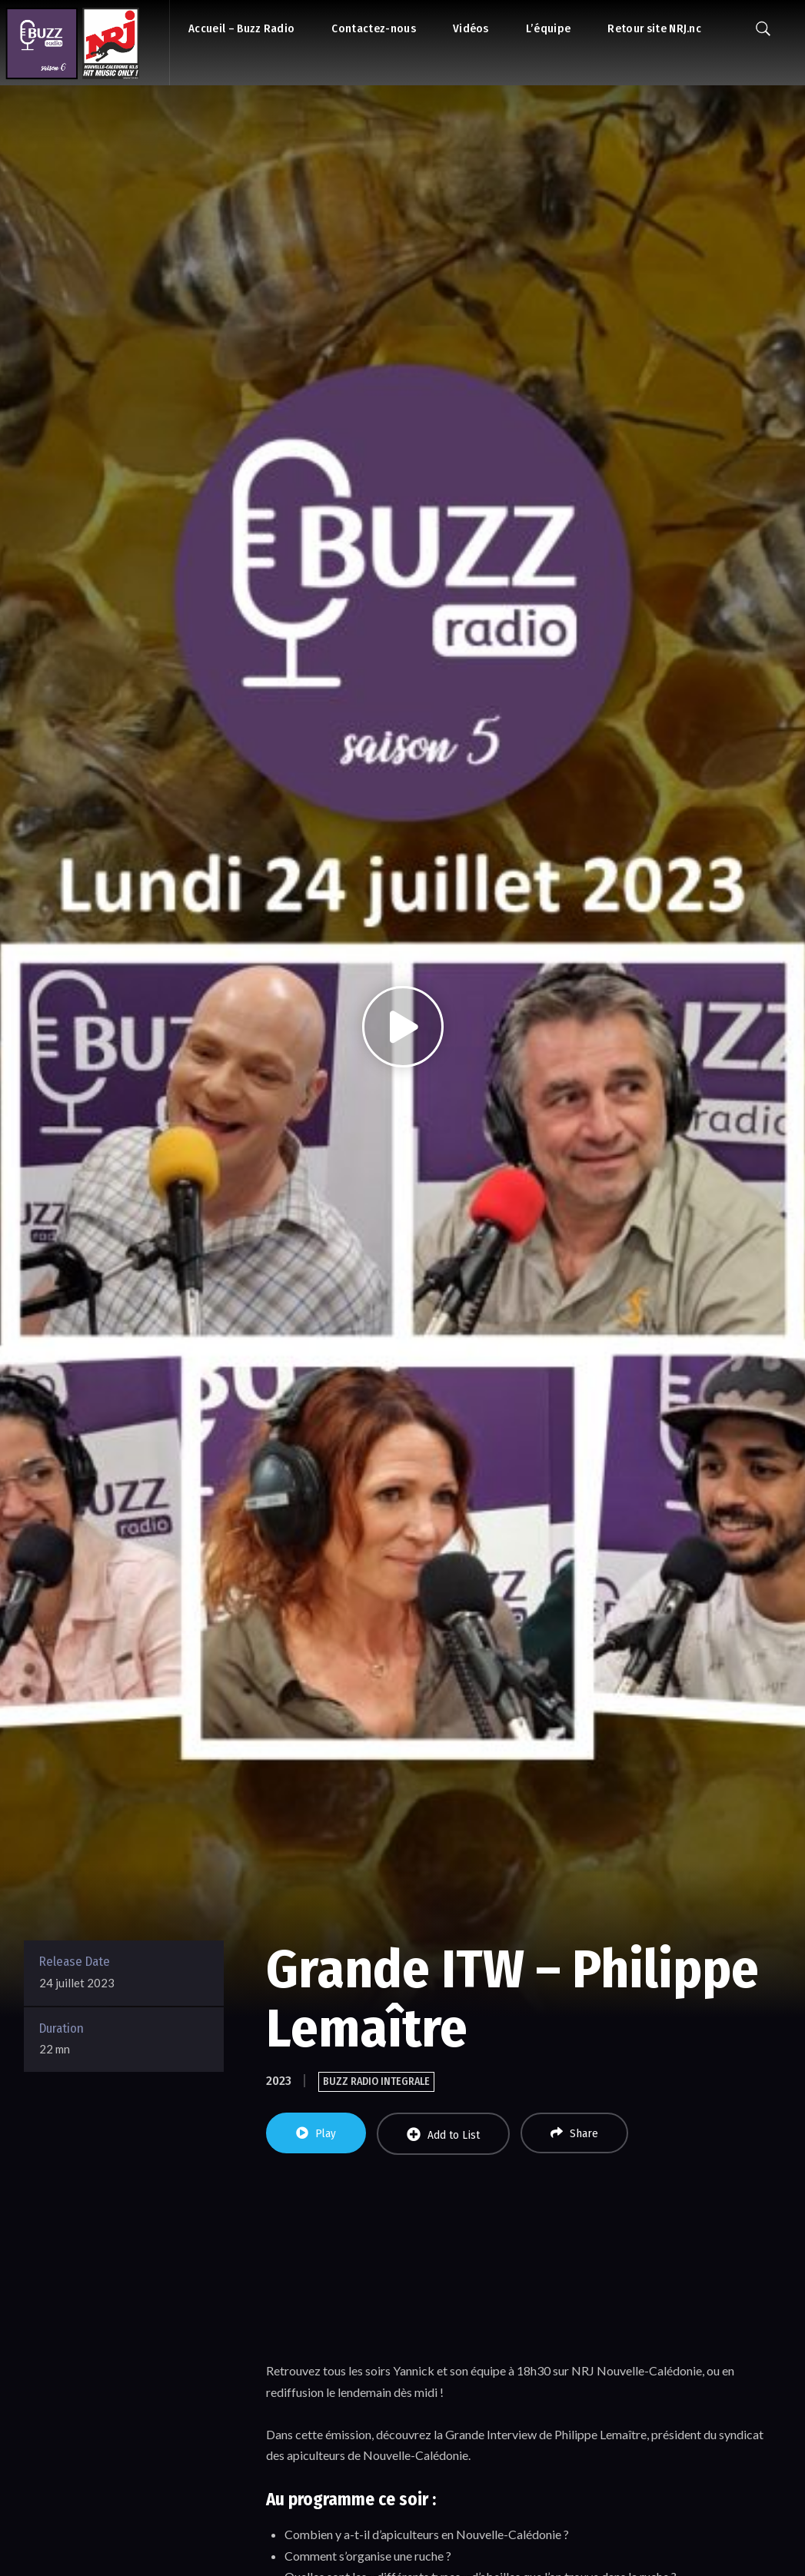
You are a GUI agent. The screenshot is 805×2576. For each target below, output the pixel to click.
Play (316, 2133)
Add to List (443, 2134)
